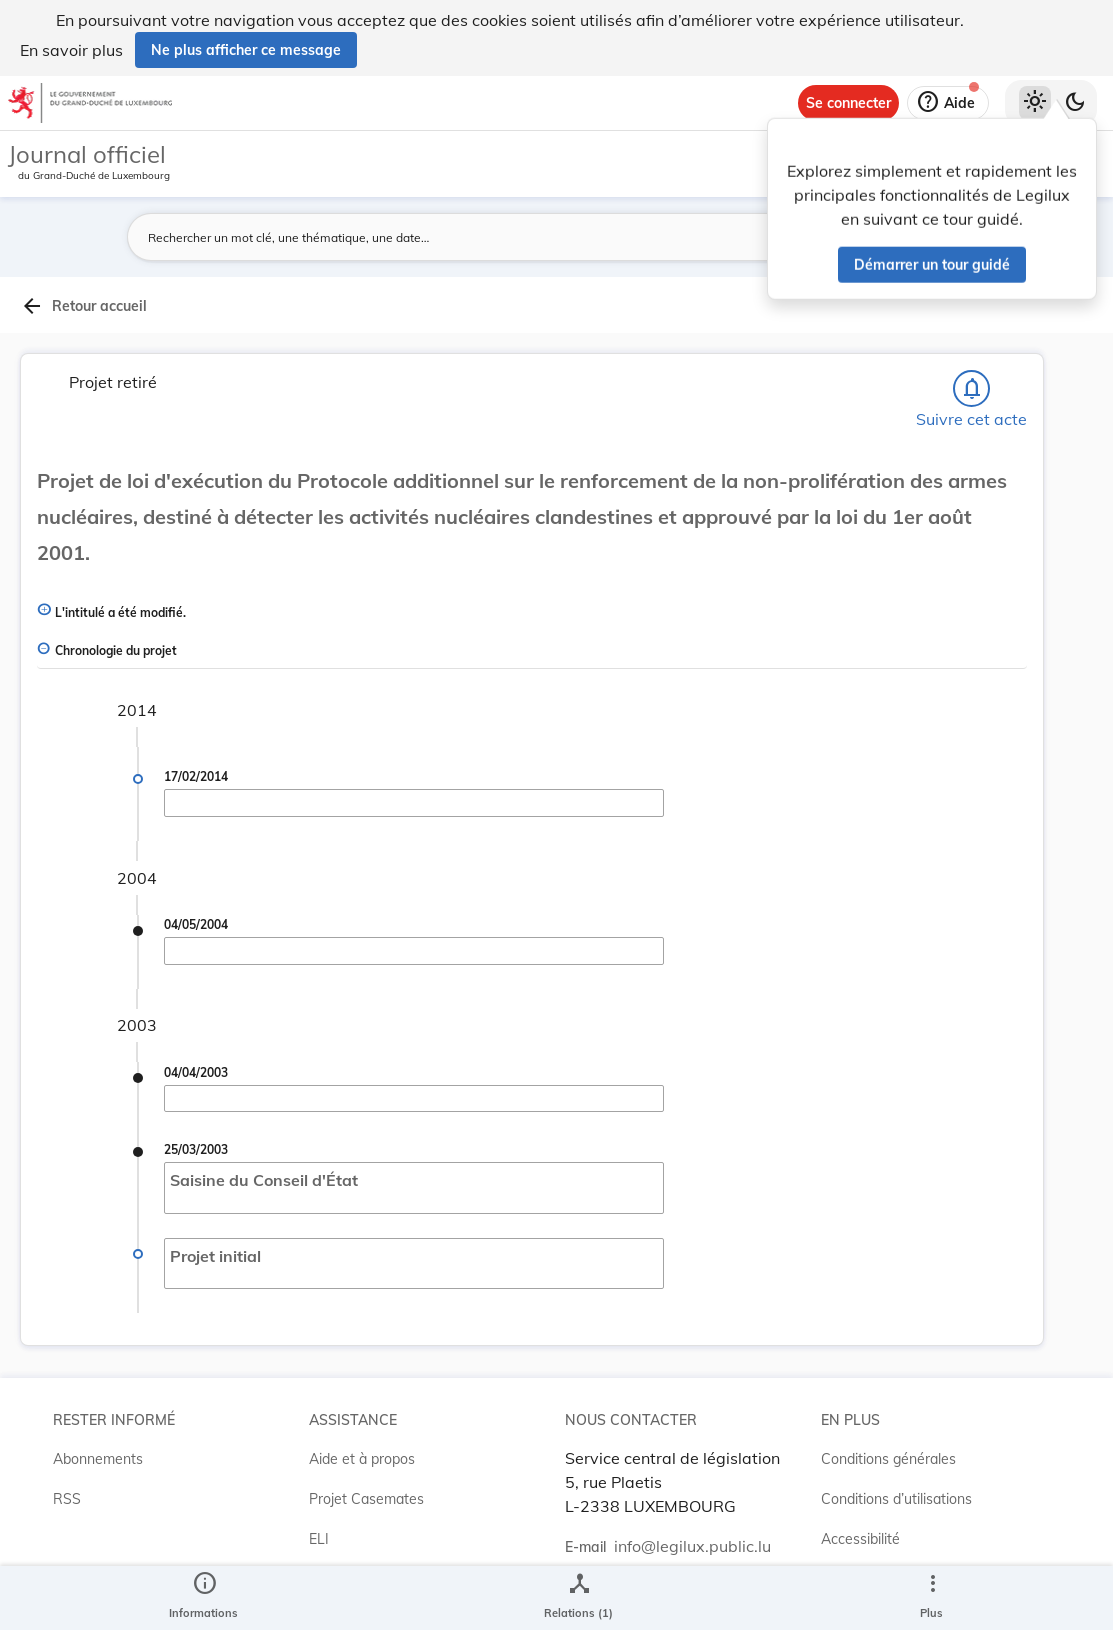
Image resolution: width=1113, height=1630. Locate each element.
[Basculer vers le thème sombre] (1075, 103)
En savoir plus (71, 50)
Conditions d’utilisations (896, 1499)
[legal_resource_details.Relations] (578, 1598)
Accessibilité (860, 1539)
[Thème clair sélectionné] (1035, 103)
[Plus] (932, 1598)
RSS (67, 1499)
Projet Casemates (366, 1499)
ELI (319, 1539)
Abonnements (98, 1459)
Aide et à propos (362, 1459)
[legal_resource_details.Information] (203, 1598)
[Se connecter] (848, 103)
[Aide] (948, 103)
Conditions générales (888, 1459)
